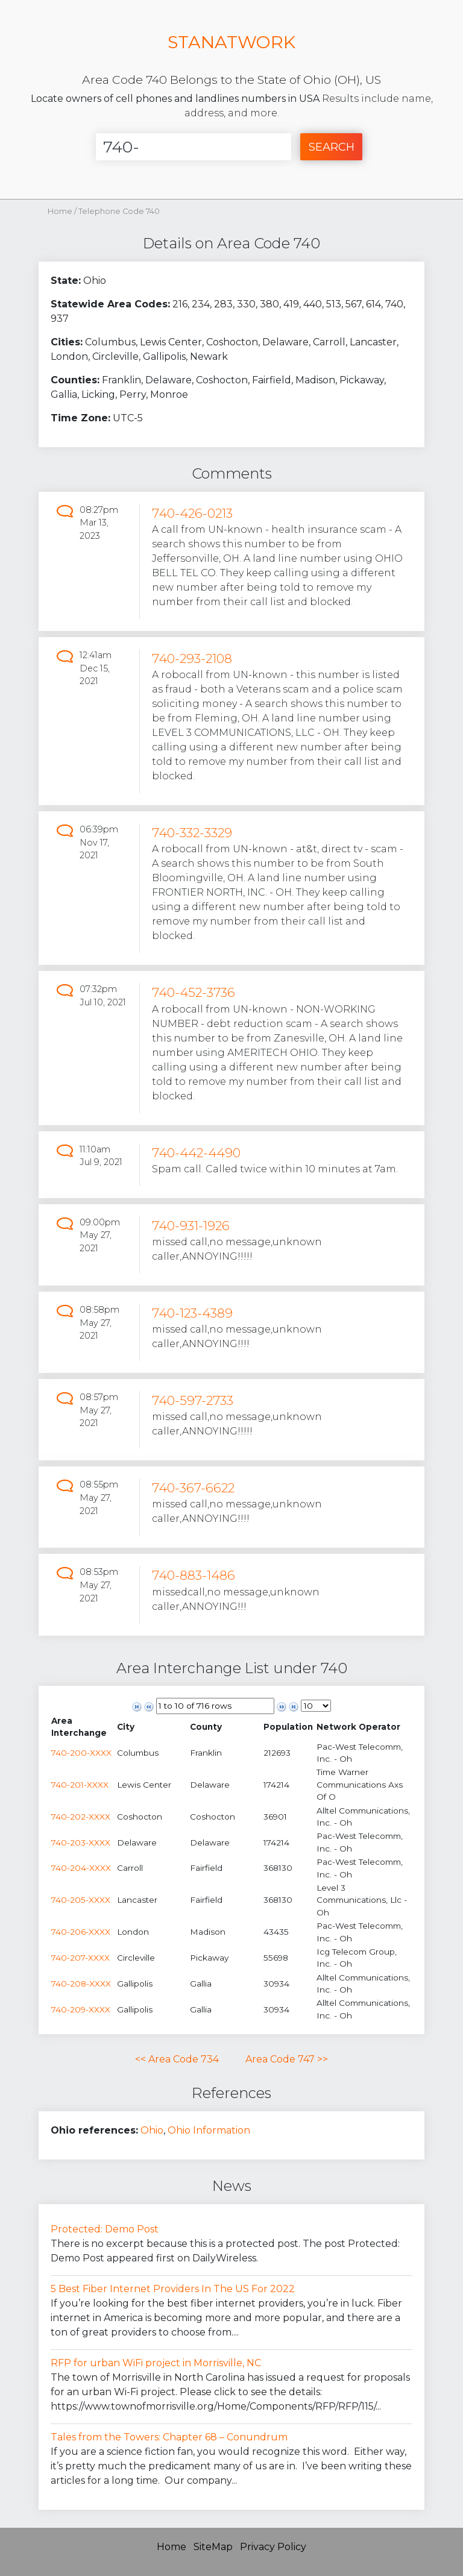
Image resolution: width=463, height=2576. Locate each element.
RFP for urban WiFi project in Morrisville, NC (156, 2363)
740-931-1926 (191, 1225)
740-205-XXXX (80, 1900)
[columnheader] (83, 1727)
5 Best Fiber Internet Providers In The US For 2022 (173, 2289)
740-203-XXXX (80, 1842)
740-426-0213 (192, 513)
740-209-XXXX (80, 2009)
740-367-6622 (193, 1487)
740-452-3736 (193, 992)
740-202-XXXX (80, 1816)
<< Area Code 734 (177, 2059)
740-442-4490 (196, 1152)
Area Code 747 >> (286, 2059)
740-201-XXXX (80, 1784)
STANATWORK (231, 41)
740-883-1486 (193, 1575)
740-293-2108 (192, 658)
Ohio (151, 2130)
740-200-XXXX (81, 1753)
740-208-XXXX (81, 1983)
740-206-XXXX (80, 1932)
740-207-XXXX (80, 1957)
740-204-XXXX (81, 1868)
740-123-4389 (192, 1313)
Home (60, 211)
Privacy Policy (273, 2546)
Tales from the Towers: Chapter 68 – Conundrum (169, 2437)
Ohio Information (209, 2130)
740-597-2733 (192, 1400)
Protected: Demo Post (105, 2229)
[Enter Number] (193, 146)
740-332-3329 (192, 832)
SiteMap (213, 2546)
